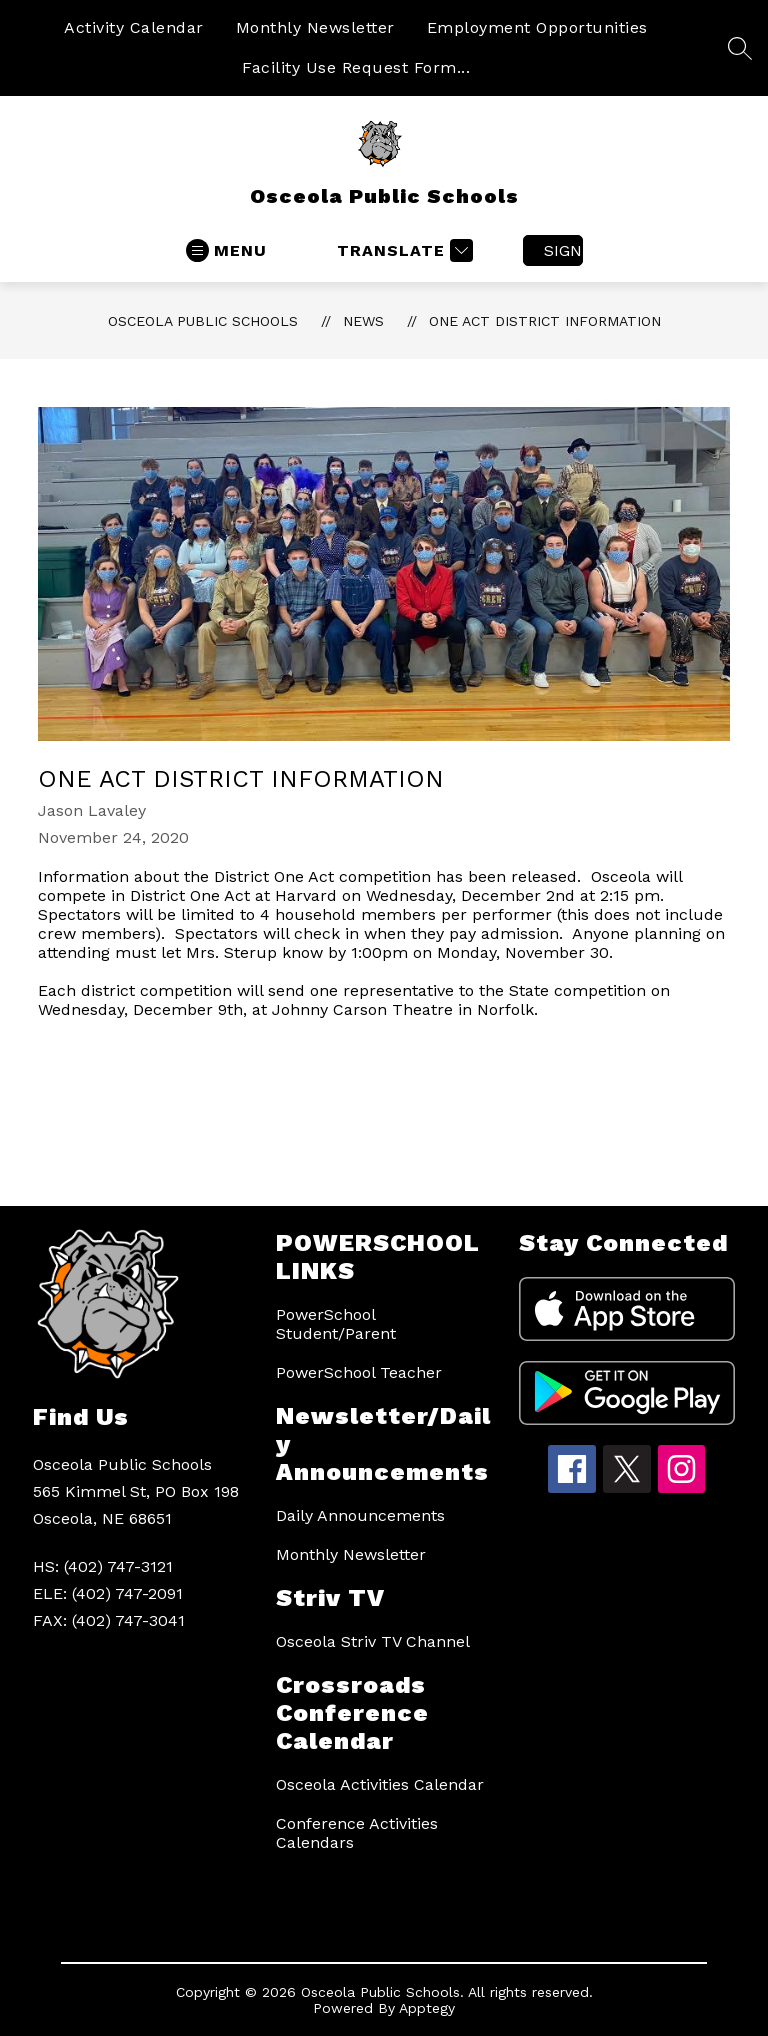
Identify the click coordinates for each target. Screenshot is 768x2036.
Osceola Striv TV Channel (373, 1641)
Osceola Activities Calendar (380, 1784)
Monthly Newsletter (315, 27)
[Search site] (740, 48)
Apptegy (427, 2008)
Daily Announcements (360, 1515)
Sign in (563, 250)
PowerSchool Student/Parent (336, 1324)
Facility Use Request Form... (356, 67)
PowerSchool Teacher (359, 1372)
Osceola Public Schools (203, 321)
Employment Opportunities (537, 27)
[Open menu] (226, 250)
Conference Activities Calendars (357, 1833)
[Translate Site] (402, 250)
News (363, 321)
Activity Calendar (134, 27)
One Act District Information (545, 321)
